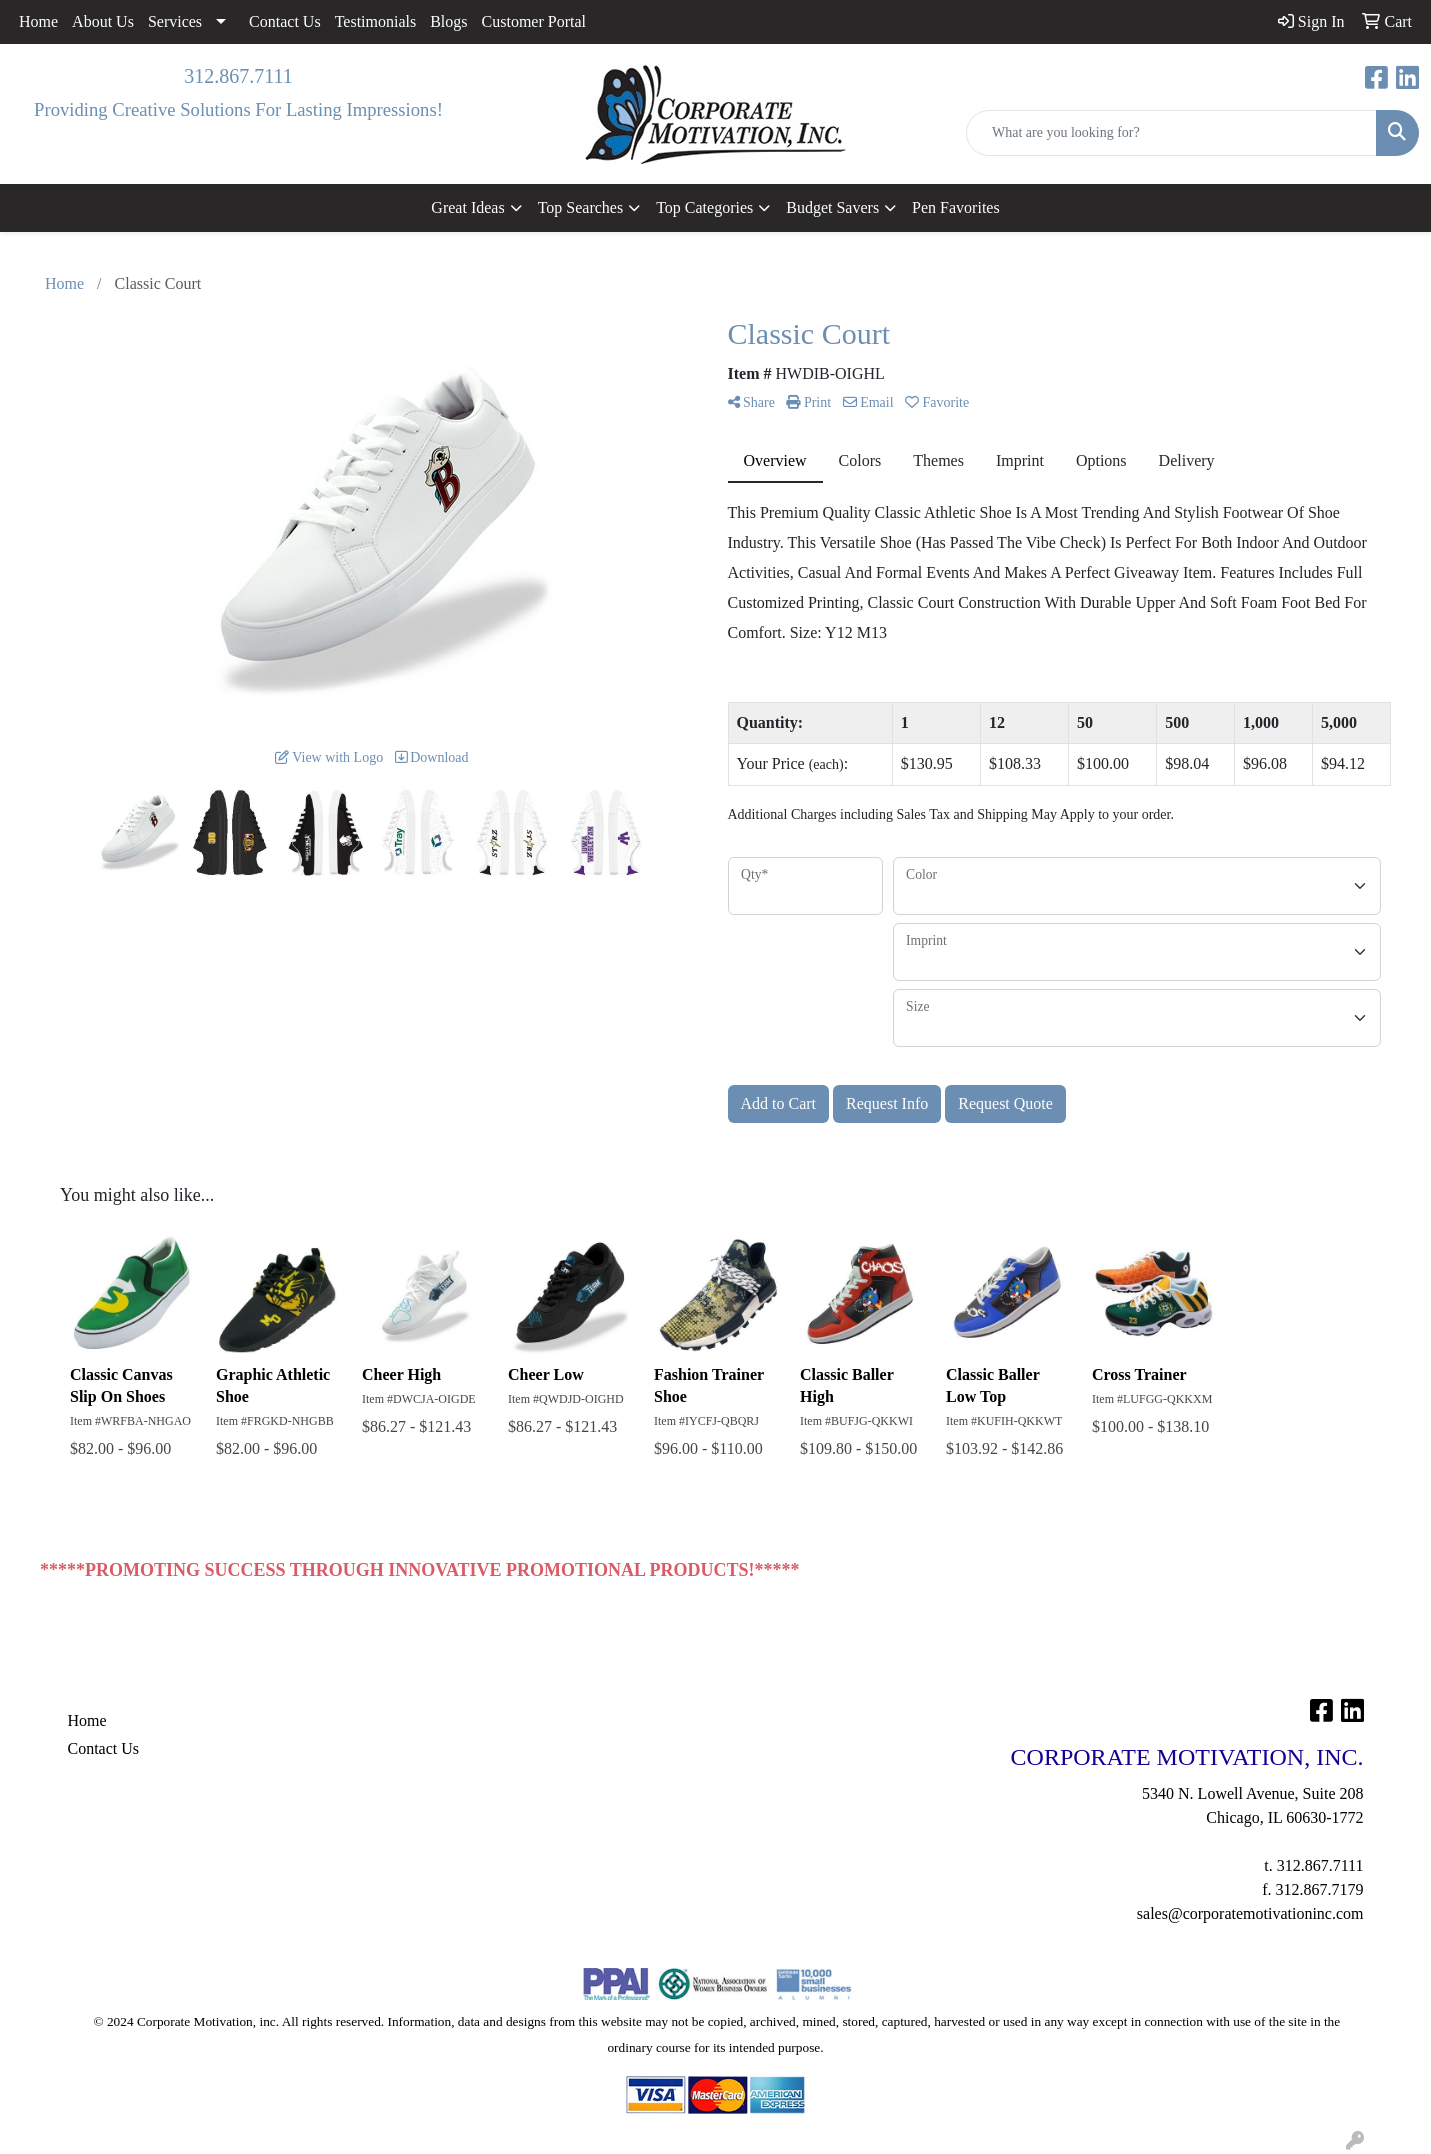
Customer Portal (534, 21)
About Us (103, 21)
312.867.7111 (238, 76)
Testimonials (376, 21)
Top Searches (581, 207)
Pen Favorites (956, 207)
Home (38, 21)
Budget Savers (832, 207)
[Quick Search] (1171, 133)
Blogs (448, 21)
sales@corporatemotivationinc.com (1250, 1913)
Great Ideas (467, 207)
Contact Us (285, 21)
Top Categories (704, 207)
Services (175, 21)
